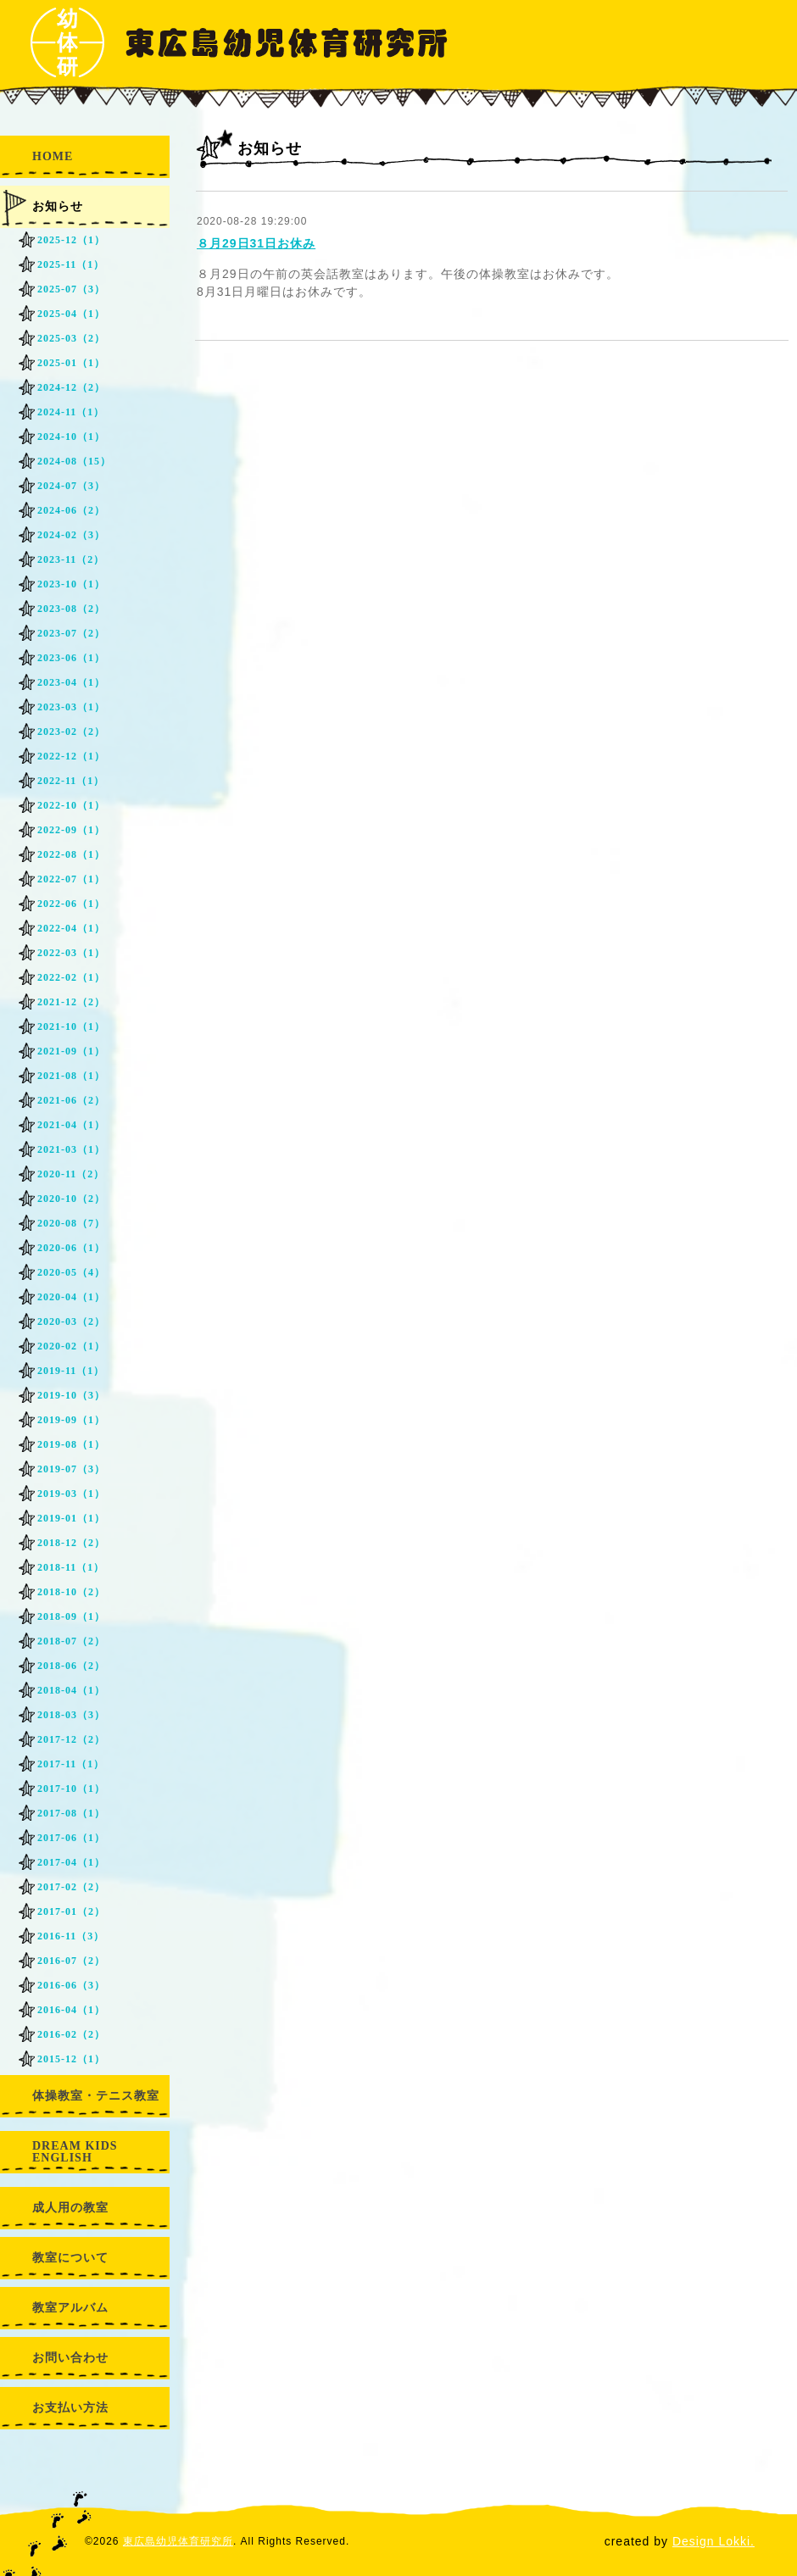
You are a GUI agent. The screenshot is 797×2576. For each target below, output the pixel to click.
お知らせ (57, 206)
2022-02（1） (71, 977)
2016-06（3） (71, 1985)
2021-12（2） (71, 1002)
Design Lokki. (713, 2541)
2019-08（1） (71, 1444)
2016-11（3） (70, 1936)
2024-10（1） (71, 436)
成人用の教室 (70, 2207)
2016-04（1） (71, 2010)
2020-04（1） (71, 1297)
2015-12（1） (71, 2059)
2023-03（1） (71, 707)
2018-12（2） (71, 1543)
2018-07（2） (71, 1641)
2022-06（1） (71, 904)
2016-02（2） (71, 2034)
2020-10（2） (71, 1199)
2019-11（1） (70, 1371)
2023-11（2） (70, 559)
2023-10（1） (71, 584)
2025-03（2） (71, 338)
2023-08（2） (71, 609)
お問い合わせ (70, 2357)
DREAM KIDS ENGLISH (75, 2151)
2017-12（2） (71, 1739)
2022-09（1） (71, 830)
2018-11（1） (70, 1567)
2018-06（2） (71, 1666)
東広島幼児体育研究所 (178, 2541)
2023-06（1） (71, 658)
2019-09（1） (71, 1420)
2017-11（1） (70, 1764)
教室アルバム (70, 2307)
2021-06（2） (71, 1100)
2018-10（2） (71, 1592)
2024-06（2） (71, 510)
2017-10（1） (71, 1788)
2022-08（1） (71, 854)
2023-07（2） (71, 633)
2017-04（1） (71, 1862)
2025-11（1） (70, 264)
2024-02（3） (71, 535)
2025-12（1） (71, 240)
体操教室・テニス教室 (95, 2095)
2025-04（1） (71, 314)
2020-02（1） (71, 1346)
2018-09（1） (71, 1616)
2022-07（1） (71, 879)
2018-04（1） (71, 1690)
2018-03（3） (71, 1715)
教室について (70, 2257)
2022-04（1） (71, 928)
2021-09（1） (71, 1051)
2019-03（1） (71, 1493)
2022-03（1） (71, 953)
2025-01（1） (71, 363)
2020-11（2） (70, 1174)
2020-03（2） (71, 1321)
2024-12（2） (71, 387)
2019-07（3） (71, 1469)
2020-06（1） (71, 1248)
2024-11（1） (70, 412)
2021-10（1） (71, 1026)
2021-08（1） (71, 1076)
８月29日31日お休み (256, 243)
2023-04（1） (71, 682)
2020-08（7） (71, 1223)
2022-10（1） (71, 805)
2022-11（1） (70, 781)
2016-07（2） (71, 1961)
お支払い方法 (70, 2407)
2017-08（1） (71, 1813)
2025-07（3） (71, 289)
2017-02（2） (71, 1887)
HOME (52, 156)
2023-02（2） (71, 731)
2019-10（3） (71, 1395)
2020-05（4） (71, 1272)
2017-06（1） (71, 1838)
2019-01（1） (71, 1518)
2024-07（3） (71, 486)
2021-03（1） (71, 1149)
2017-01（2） (71, 1911)
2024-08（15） (74, 461)
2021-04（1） (71, 1125)
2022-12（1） (71, 756)
